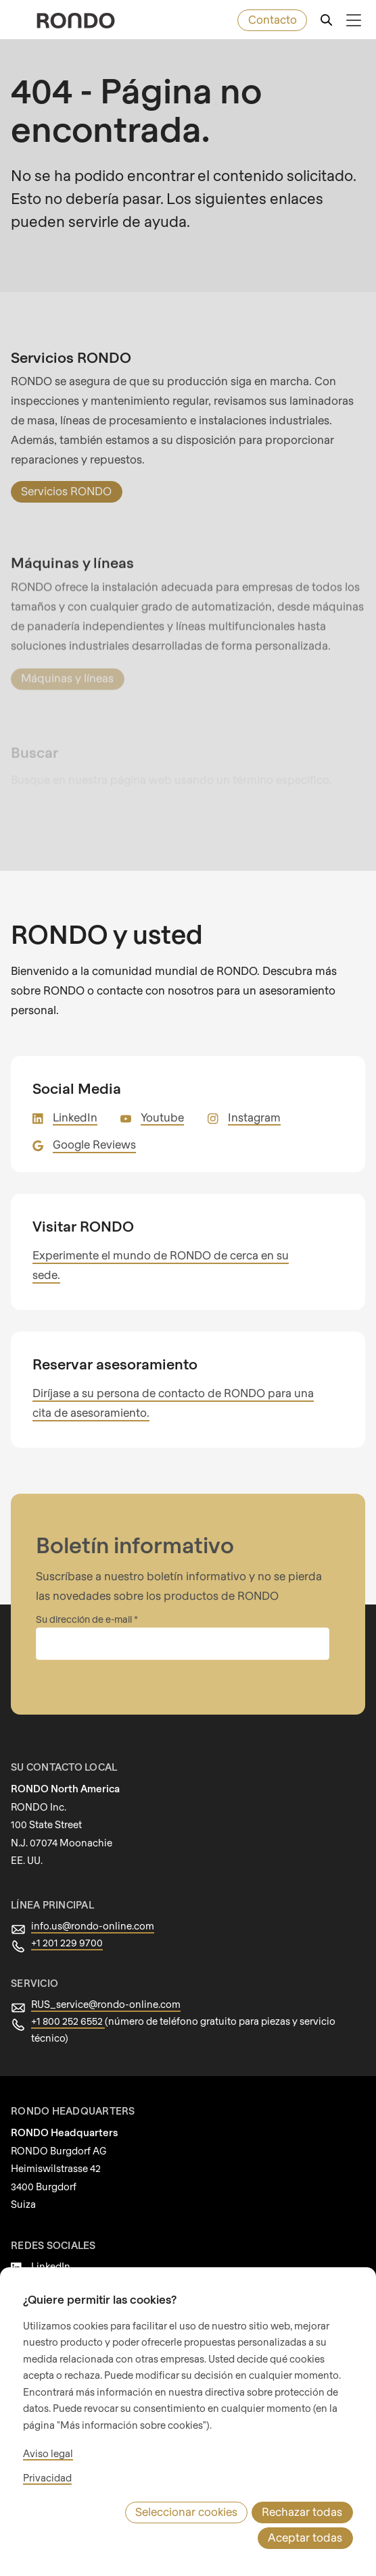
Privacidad (46, 2503)
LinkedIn (74, 1098)
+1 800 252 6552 (69, 1982)
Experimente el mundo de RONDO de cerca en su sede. (171, 1236)
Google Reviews (93, 1125)
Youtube (159, 1098)
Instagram (247, 1098)
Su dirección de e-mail (84, 1580)
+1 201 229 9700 (68, 1903)
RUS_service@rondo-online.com (102, 1965)
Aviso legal (46, 2479)
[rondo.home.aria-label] (76, 20)
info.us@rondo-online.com (88, 1887)
